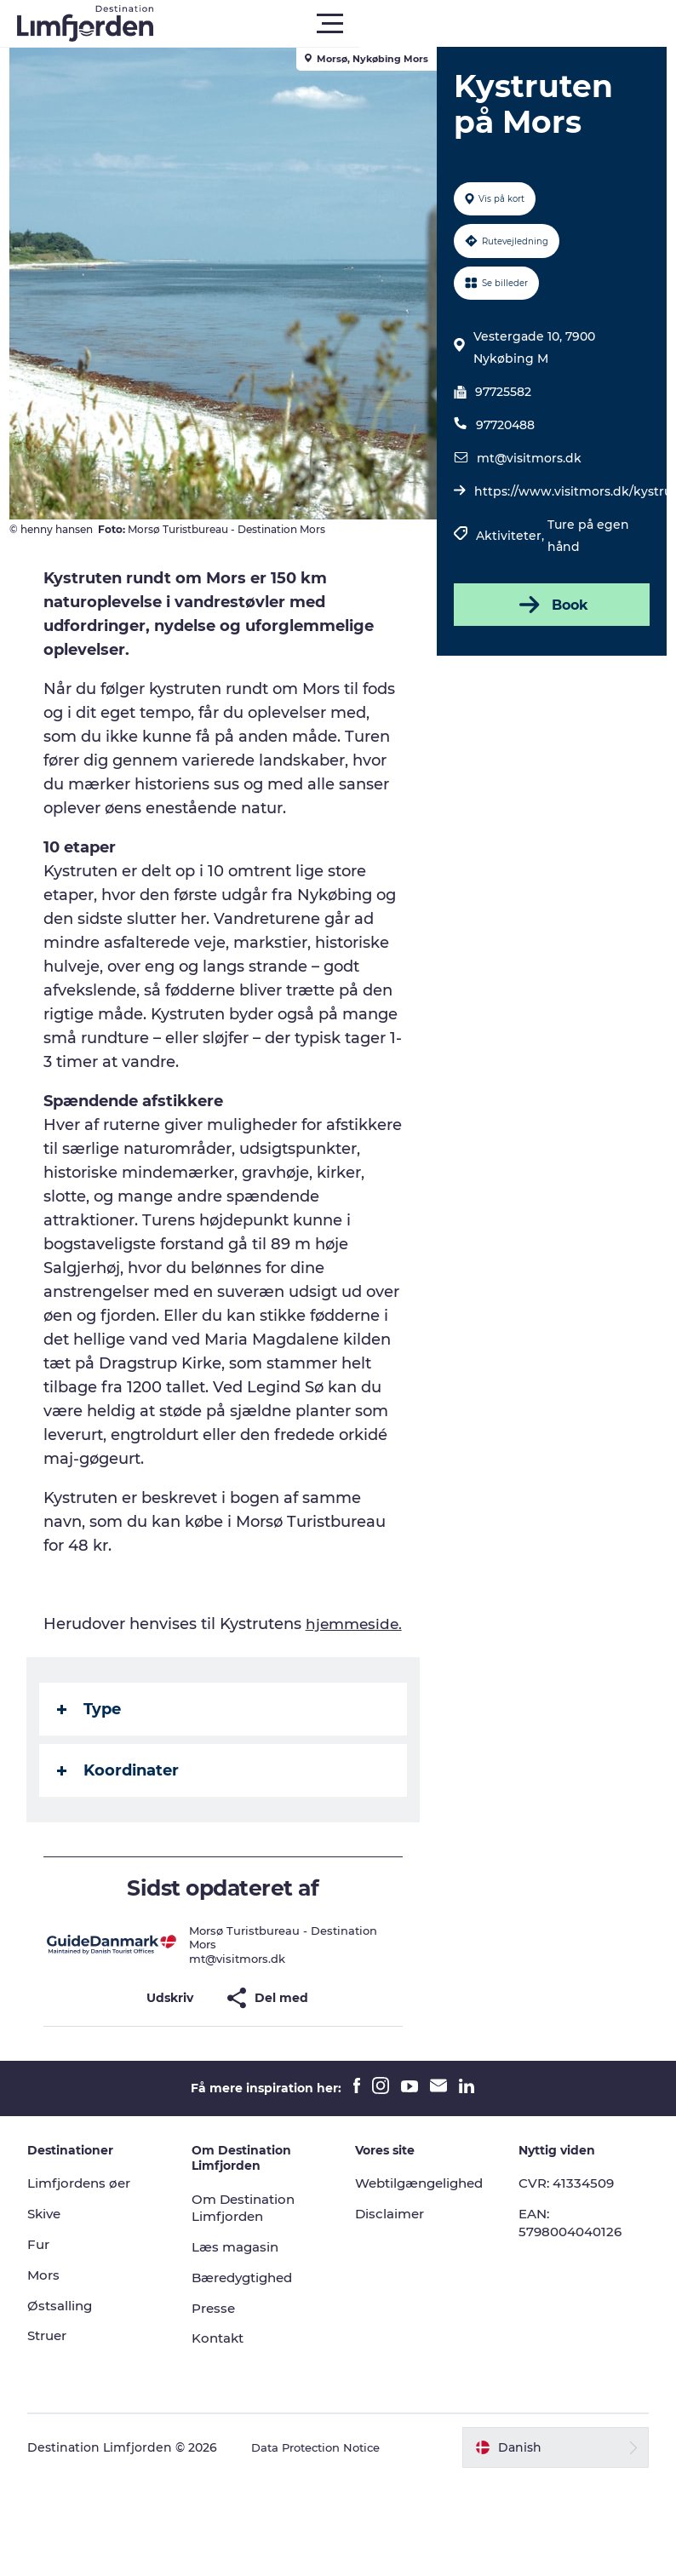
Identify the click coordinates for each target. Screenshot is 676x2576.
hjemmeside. (101, 1671)
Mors (54, 2323)
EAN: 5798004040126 (569, 2270)
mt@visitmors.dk (526, 458)
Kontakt (224, 2386)
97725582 (501, 391)
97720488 (502, 425)
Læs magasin (242, 2294)
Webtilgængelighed (424, 2231)
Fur (48, 2292)
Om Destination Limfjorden (251, 2256)
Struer (59, 2383)
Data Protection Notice (331, 2495)
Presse (219, 2356)
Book (547, 604)
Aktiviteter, (509, 535)
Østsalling (71, 2353)
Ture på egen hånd (586, 535)
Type (97, 1756)
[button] (414, 24)
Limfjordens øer (92, 2231)
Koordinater (125, 1818)
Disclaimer (391, 2261)
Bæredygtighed (251, 2325)
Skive (55, 2261)
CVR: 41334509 (565, 2231)
